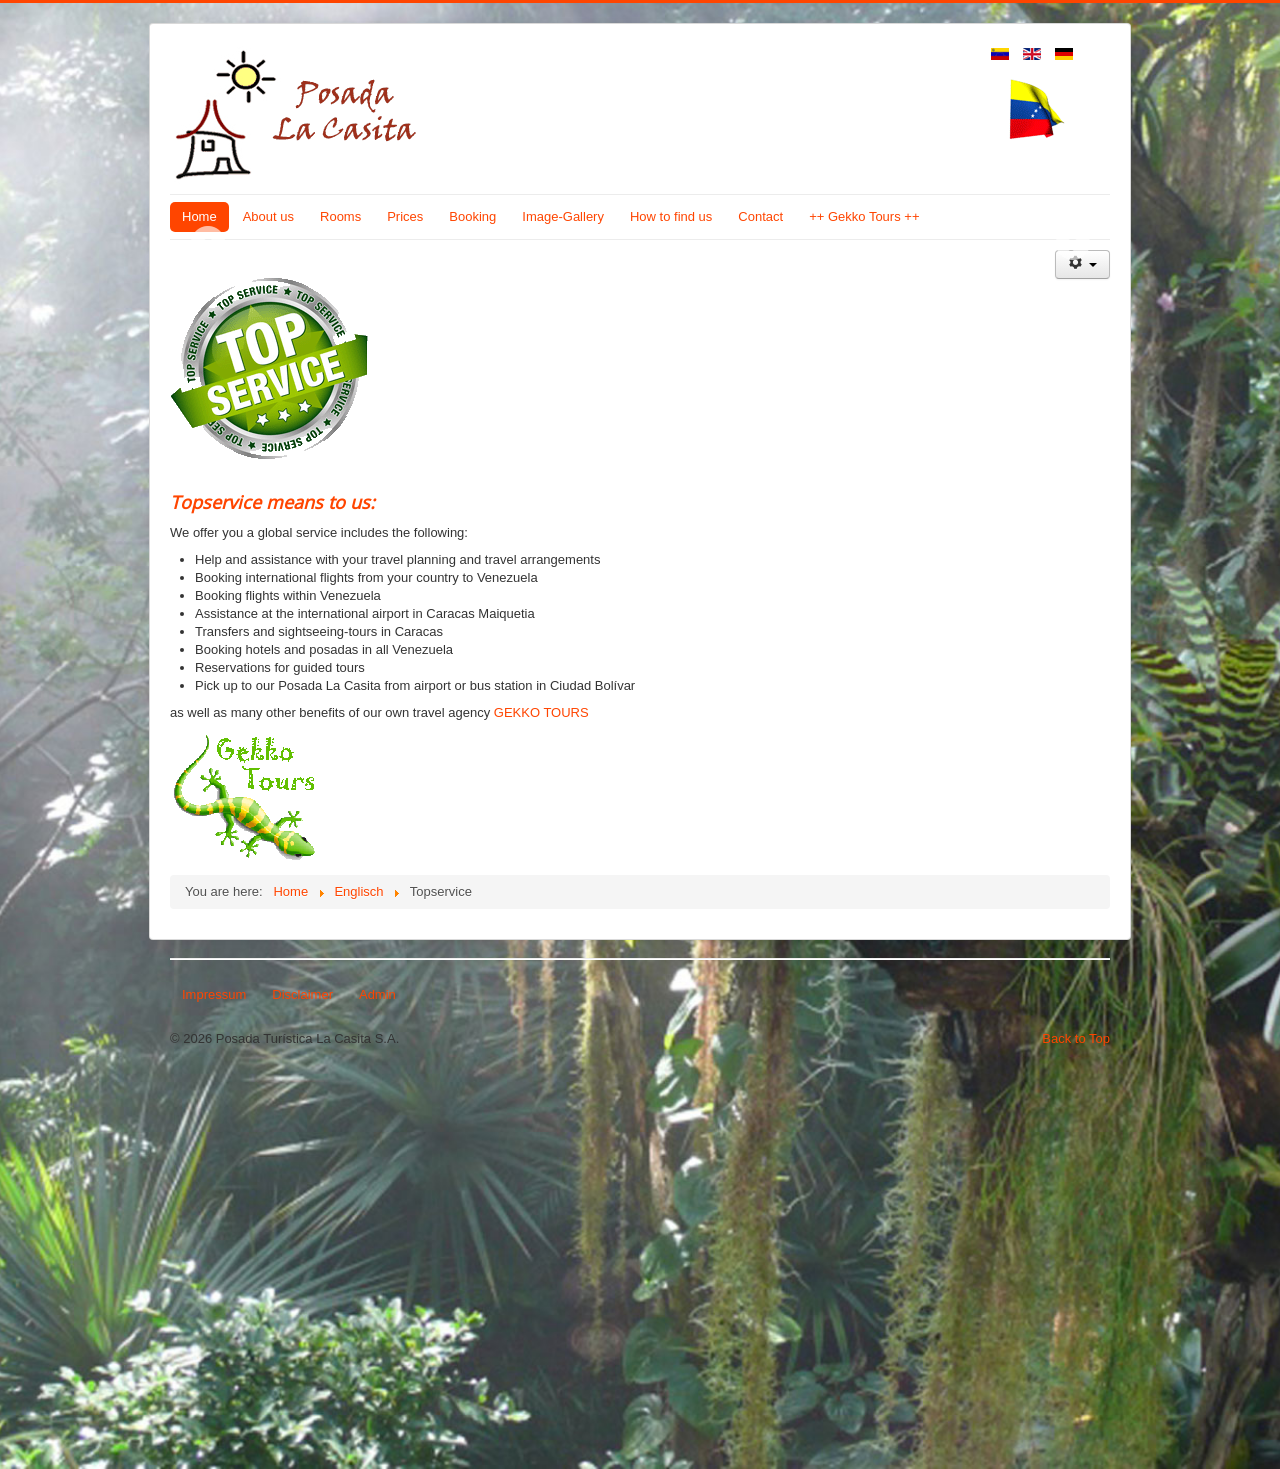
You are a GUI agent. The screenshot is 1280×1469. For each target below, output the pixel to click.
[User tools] (1082, 656)
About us (268, 216)
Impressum (214, 1386)
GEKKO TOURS (541, 1104)
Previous (207, 438)
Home (199, 216)
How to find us (671, 216)
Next (1072, 438)
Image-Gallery (563, 216)
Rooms (340, 216)
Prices (405, 216)
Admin (377, 1386)
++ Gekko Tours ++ (864, 216)
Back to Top (1076, 1430)
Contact (760, 216)
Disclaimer (302, 1386)
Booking (472, 216)
